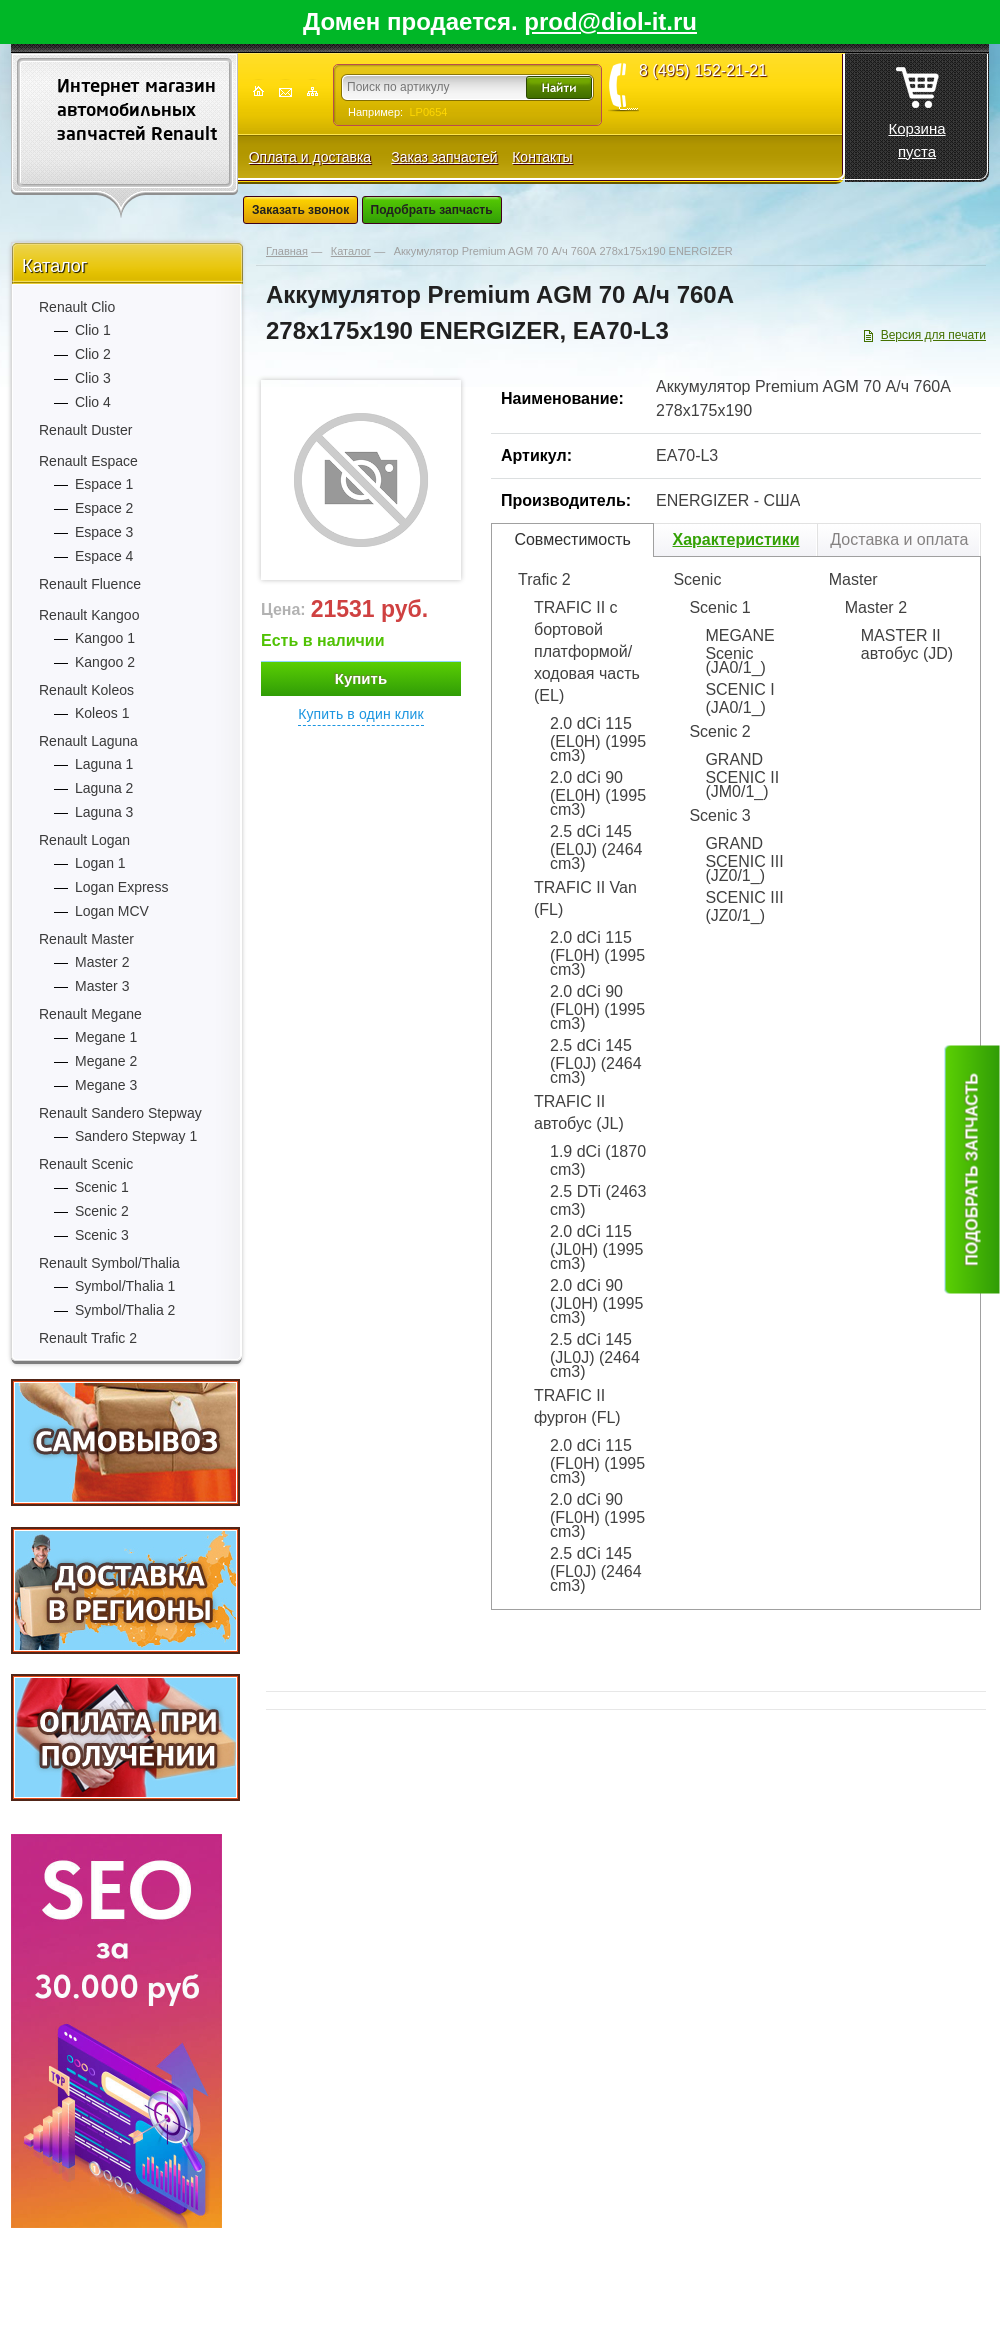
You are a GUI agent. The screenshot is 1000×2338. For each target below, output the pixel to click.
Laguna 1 (104, 764)
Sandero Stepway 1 (136, 1136)
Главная (287, 251)
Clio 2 (93, 354)
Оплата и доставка (310, 157)
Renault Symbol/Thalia (109, 1263)
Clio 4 (93, 402)
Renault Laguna (88, 741)
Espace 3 (104, 532)
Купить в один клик (361, 714)
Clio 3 (93, 378)
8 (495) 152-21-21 (703, 71)
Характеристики (735, 539)
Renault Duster (85, 430)
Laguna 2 (104, 788)
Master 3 (102, 986)
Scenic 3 (102, 1235)
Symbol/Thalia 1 (125, 1286)
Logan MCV (112, 911)
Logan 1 (100, 863)
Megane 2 (106, 1061)
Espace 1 (104, 484)
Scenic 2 (102, 1211)
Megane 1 (106, 1037)
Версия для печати (933, 335)
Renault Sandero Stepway (120, 1113)
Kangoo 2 (105, 662)
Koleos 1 (102, 713)
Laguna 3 (104, 812)
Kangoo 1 (105, 638)
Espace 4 (104, 556)
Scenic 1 (102, 1187)
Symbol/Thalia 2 (125, 1310)
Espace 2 (104, 508)
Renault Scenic (86, 1164)
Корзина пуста (916, 107)
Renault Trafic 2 (88, 1338)
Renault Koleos (86, 690)
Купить (361, 678)
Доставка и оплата (899, 539)
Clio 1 (93, 330)
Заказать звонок (300, 210)
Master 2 (102, 962)
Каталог (54, 266)
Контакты (542, 157)
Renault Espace (88, 461)
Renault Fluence (90, 584)
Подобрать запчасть (432, 210)
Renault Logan (84, 840)
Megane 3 (106, 1085)
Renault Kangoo (89, 615)
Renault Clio (77, 307)
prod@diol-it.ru (610, 21)
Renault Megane (90, 1014)
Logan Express (121, 887)
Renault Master (86, 939)
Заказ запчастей (444, 157)
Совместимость (572, 539)
